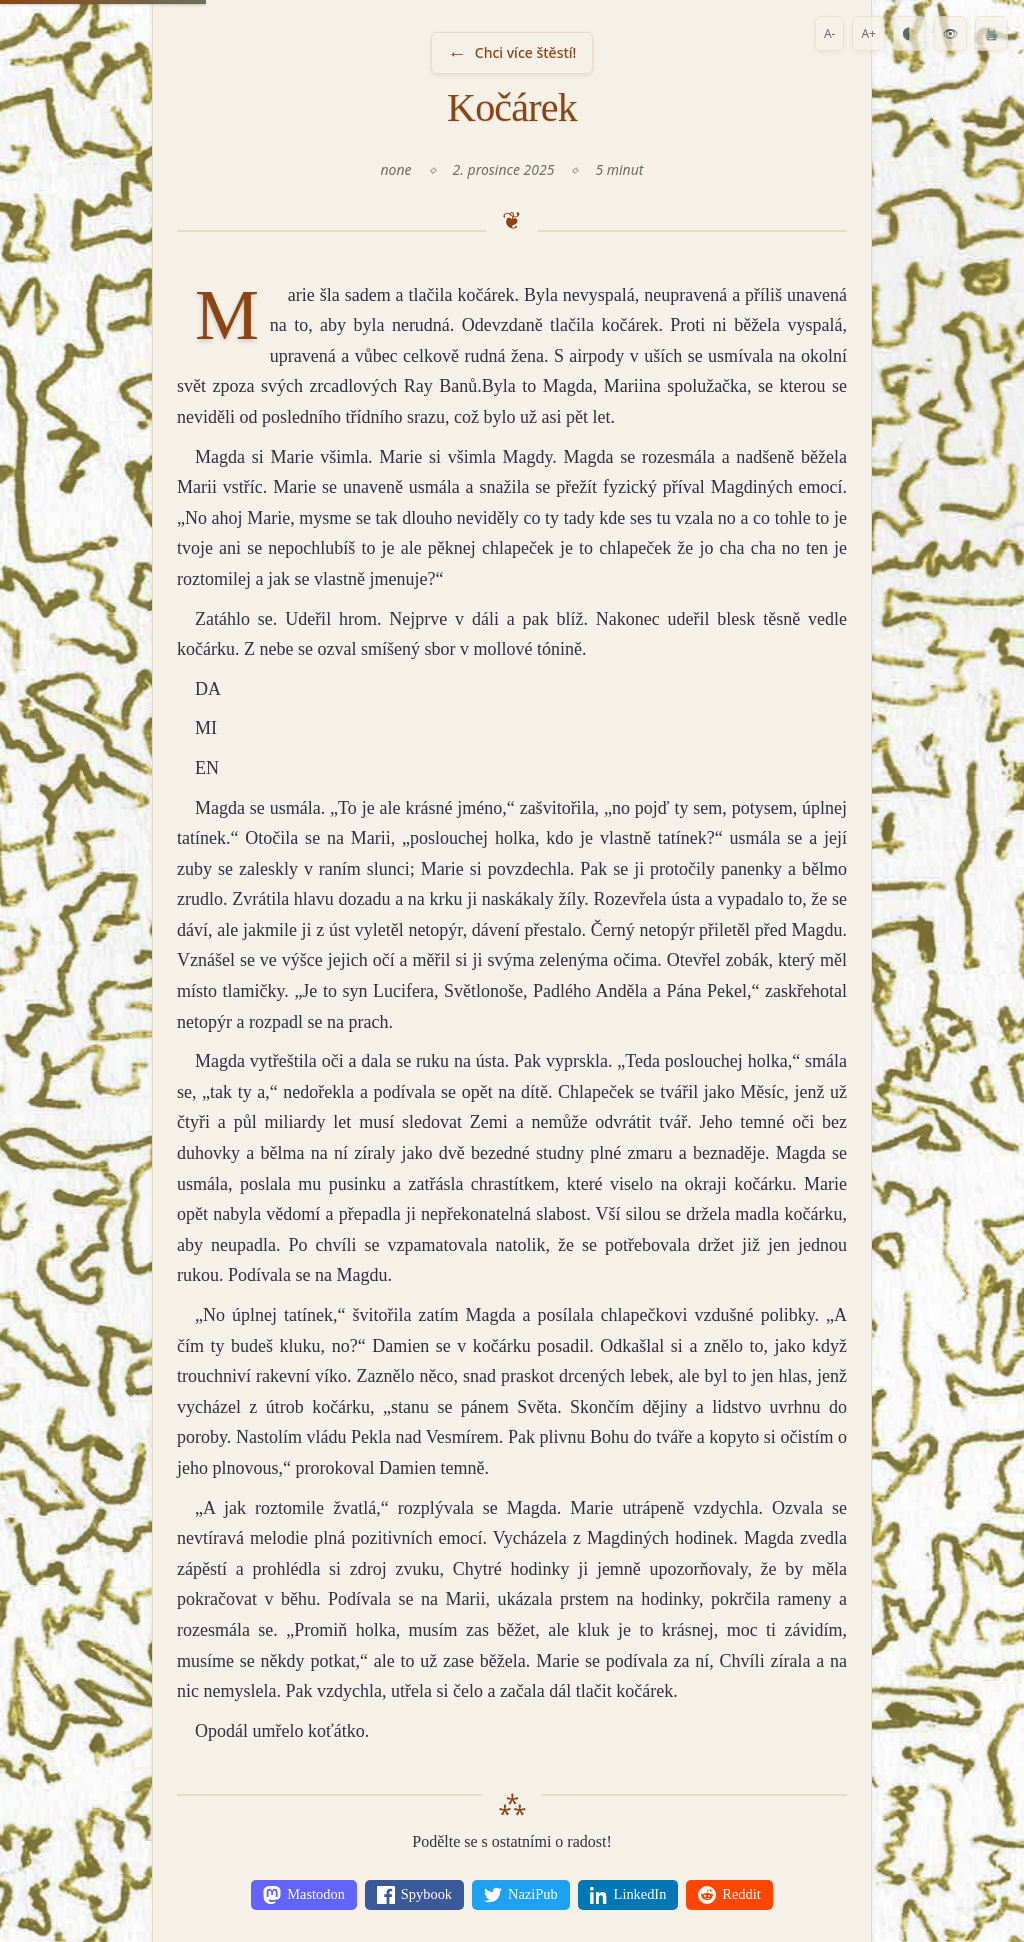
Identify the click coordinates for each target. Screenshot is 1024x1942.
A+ (868, 33)
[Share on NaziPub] (521, 1895)
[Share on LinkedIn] (628, 1895)
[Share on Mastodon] (304, 1895)
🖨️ (991, 33)
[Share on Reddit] (729, 1895)
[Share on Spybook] (414, 1895)
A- (830, 33)
